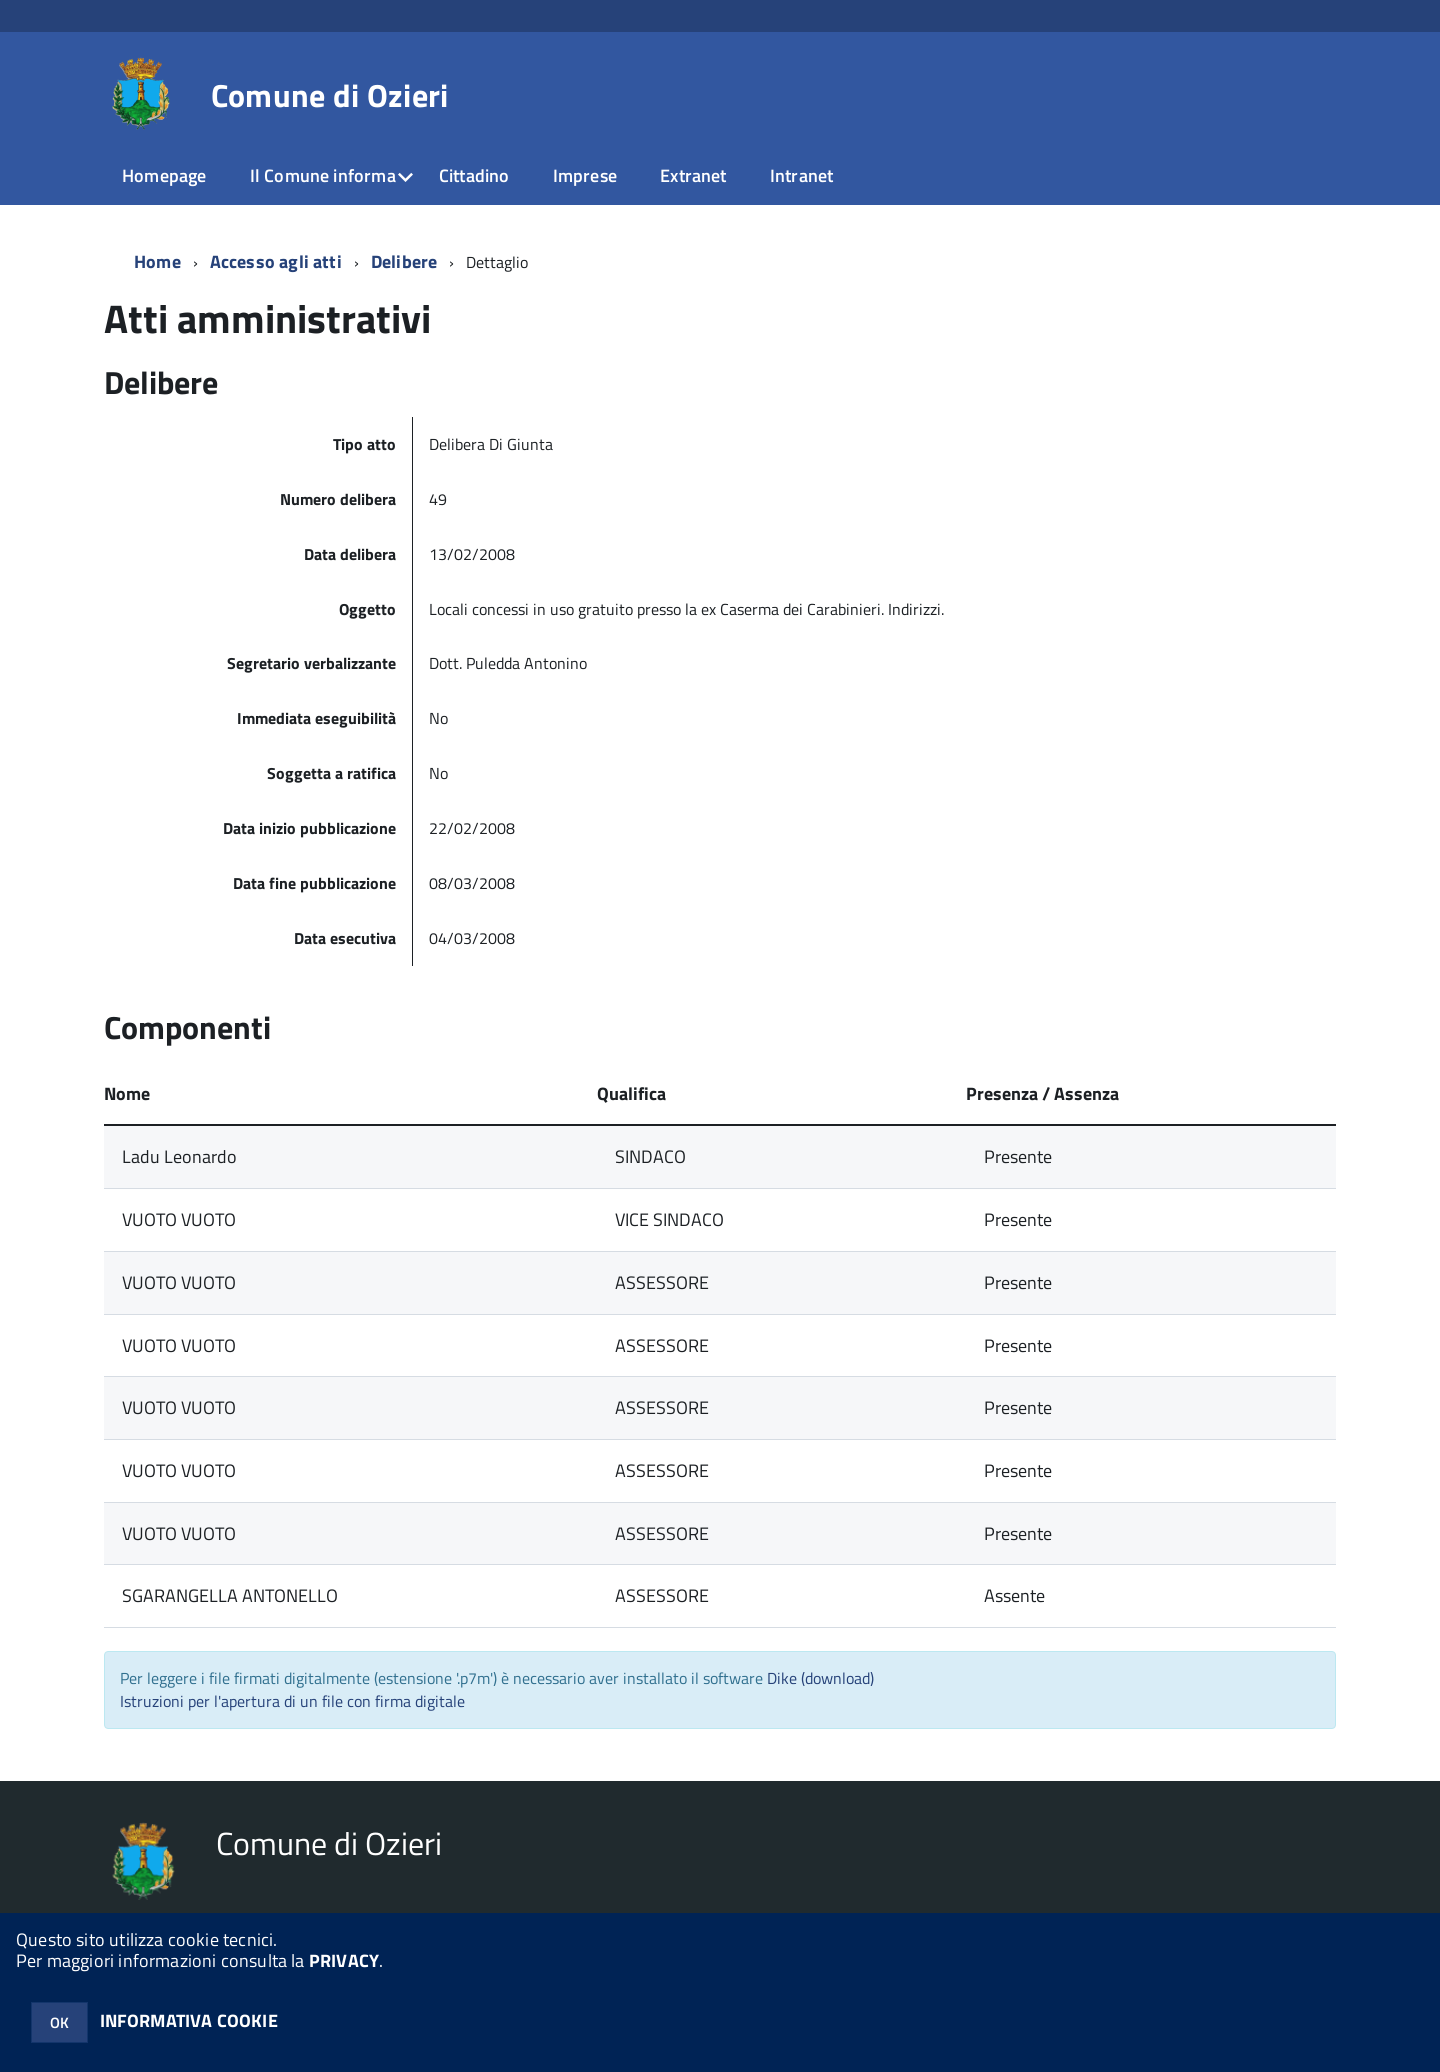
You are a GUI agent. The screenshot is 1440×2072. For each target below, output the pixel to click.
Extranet (693, 175)
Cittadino (474, 175)
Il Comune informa (323, 175)
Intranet (801, 175)
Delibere (404, 261)
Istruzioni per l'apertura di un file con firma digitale (292, 1701)
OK (59, 2022)
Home (157, 261)
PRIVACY (344, 1960)
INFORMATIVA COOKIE (189, 2020)
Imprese (585, 175)
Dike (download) (820, 1678)
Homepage (164, 175)
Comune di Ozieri (330, 95)
